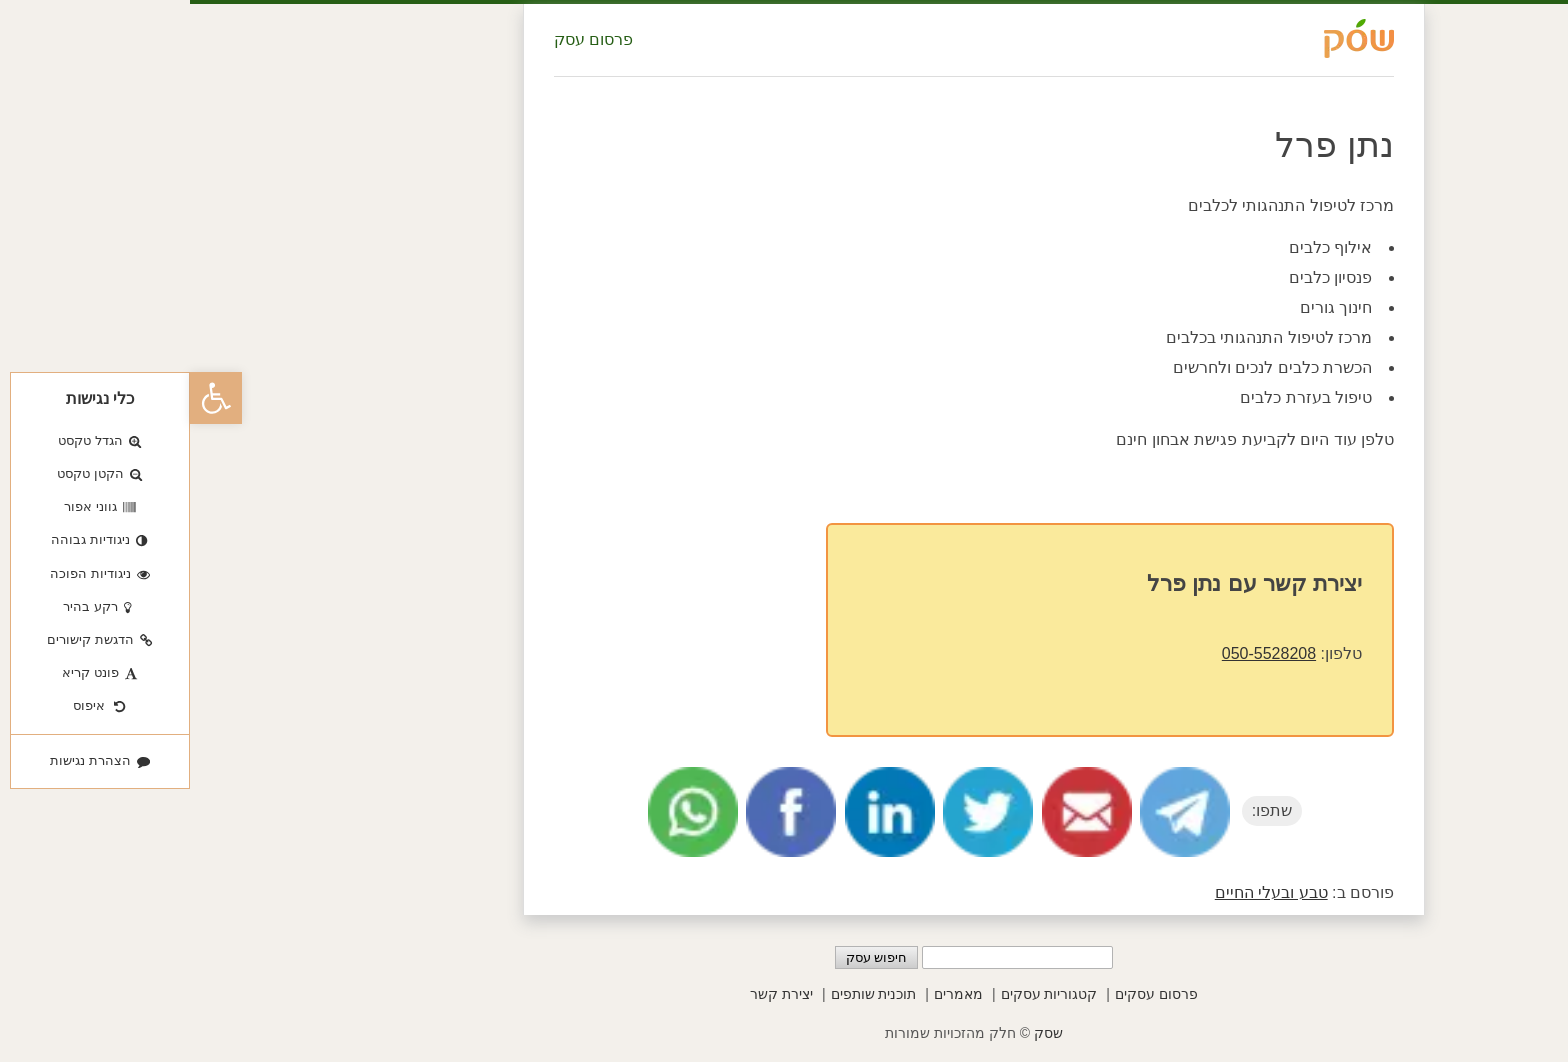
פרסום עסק (403, 39)
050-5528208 (1079, 653)
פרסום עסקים (966, 994)
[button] (26, 398)
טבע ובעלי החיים (1081, 892)
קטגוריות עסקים (859, 994)
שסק (858, 1033)
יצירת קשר (591, 994)
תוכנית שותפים (684, 994)
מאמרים (768, 994)
